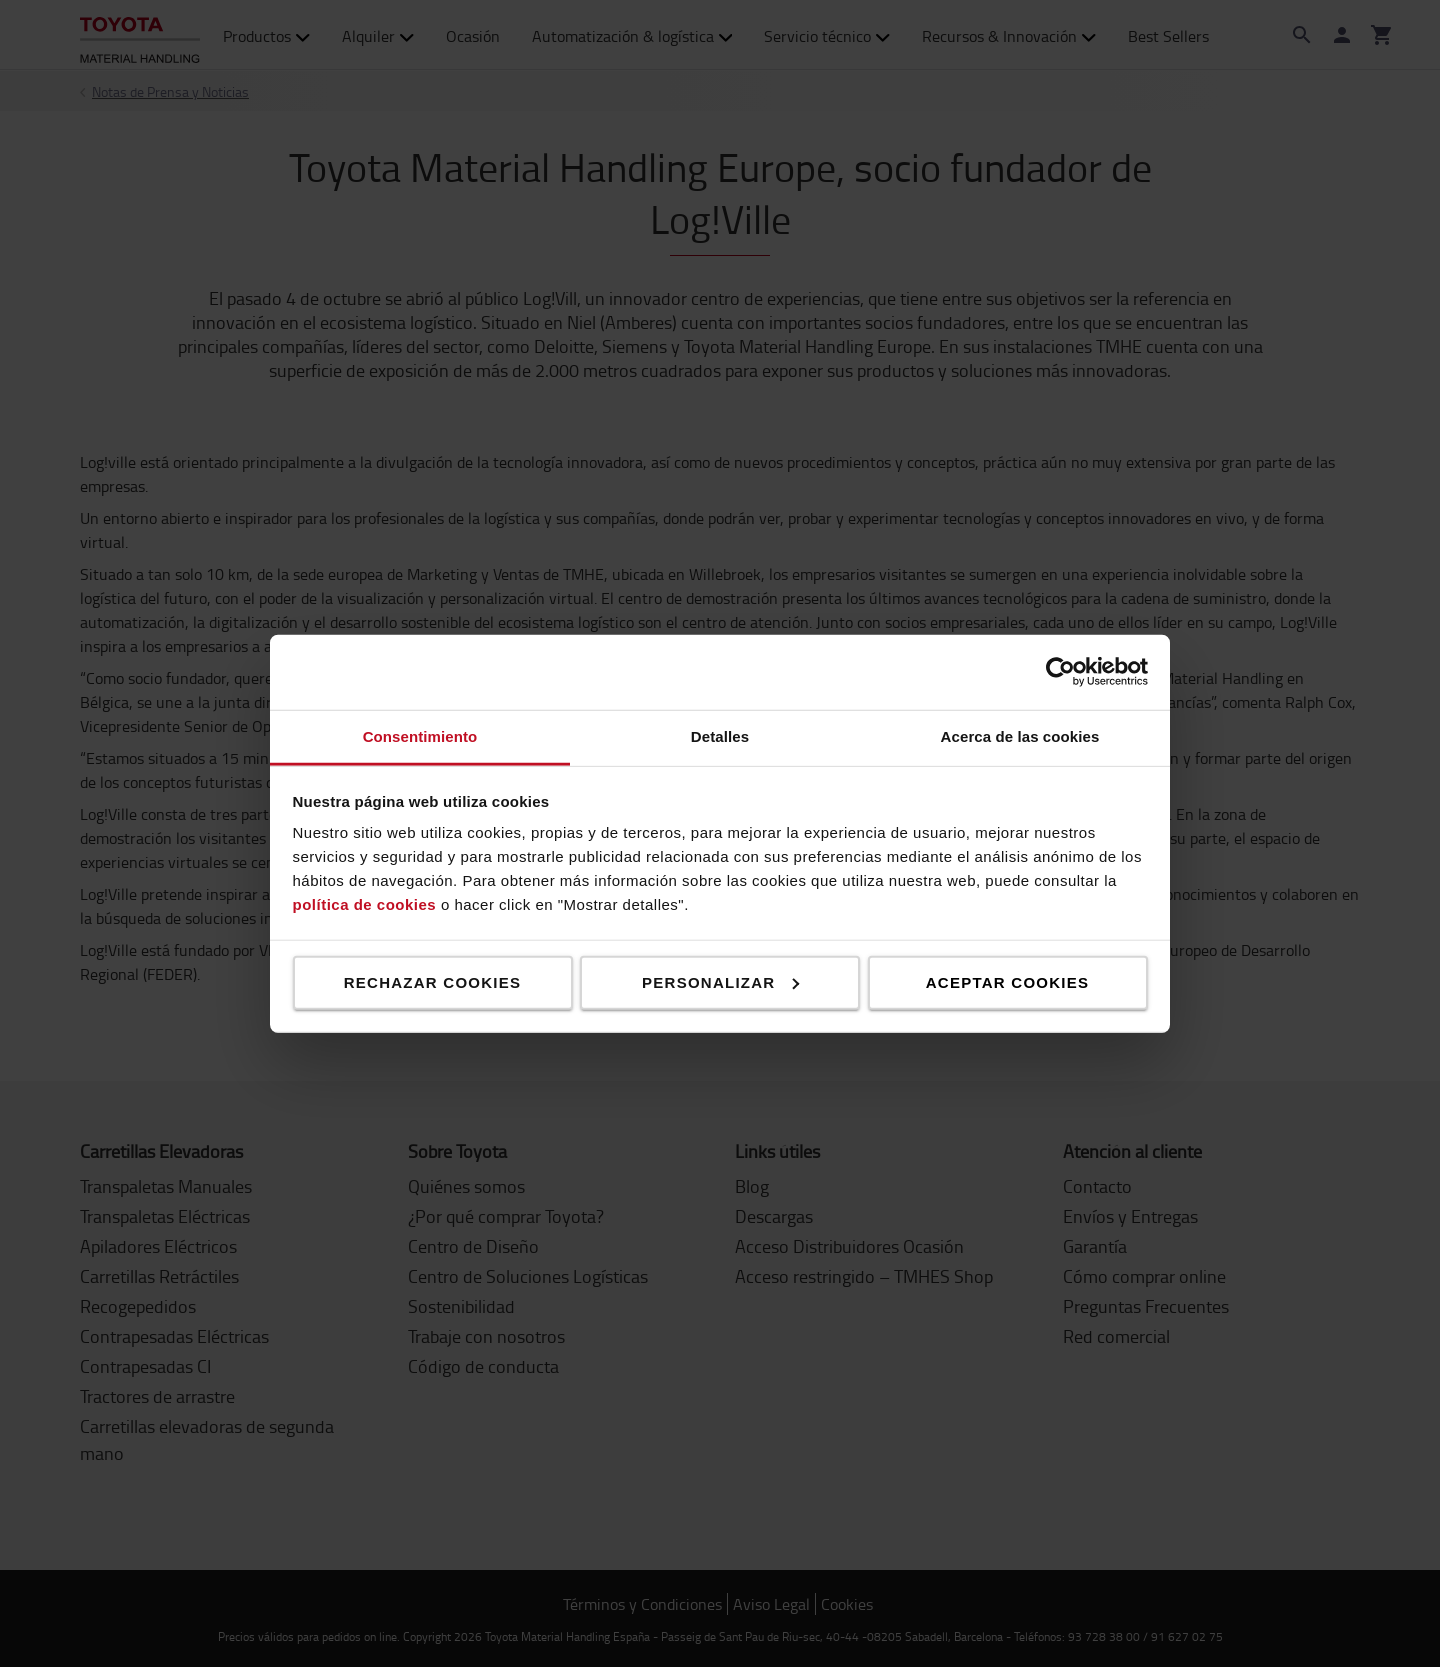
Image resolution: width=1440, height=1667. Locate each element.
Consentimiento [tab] (420, 735)
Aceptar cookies (1007, 981)
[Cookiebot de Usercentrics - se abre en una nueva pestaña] (1060, 672)
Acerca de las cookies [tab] (1020, 735)
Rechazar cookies (433, 981)
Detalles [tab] (720, 735)
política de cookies (365, 904)
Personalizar (720, 981)
